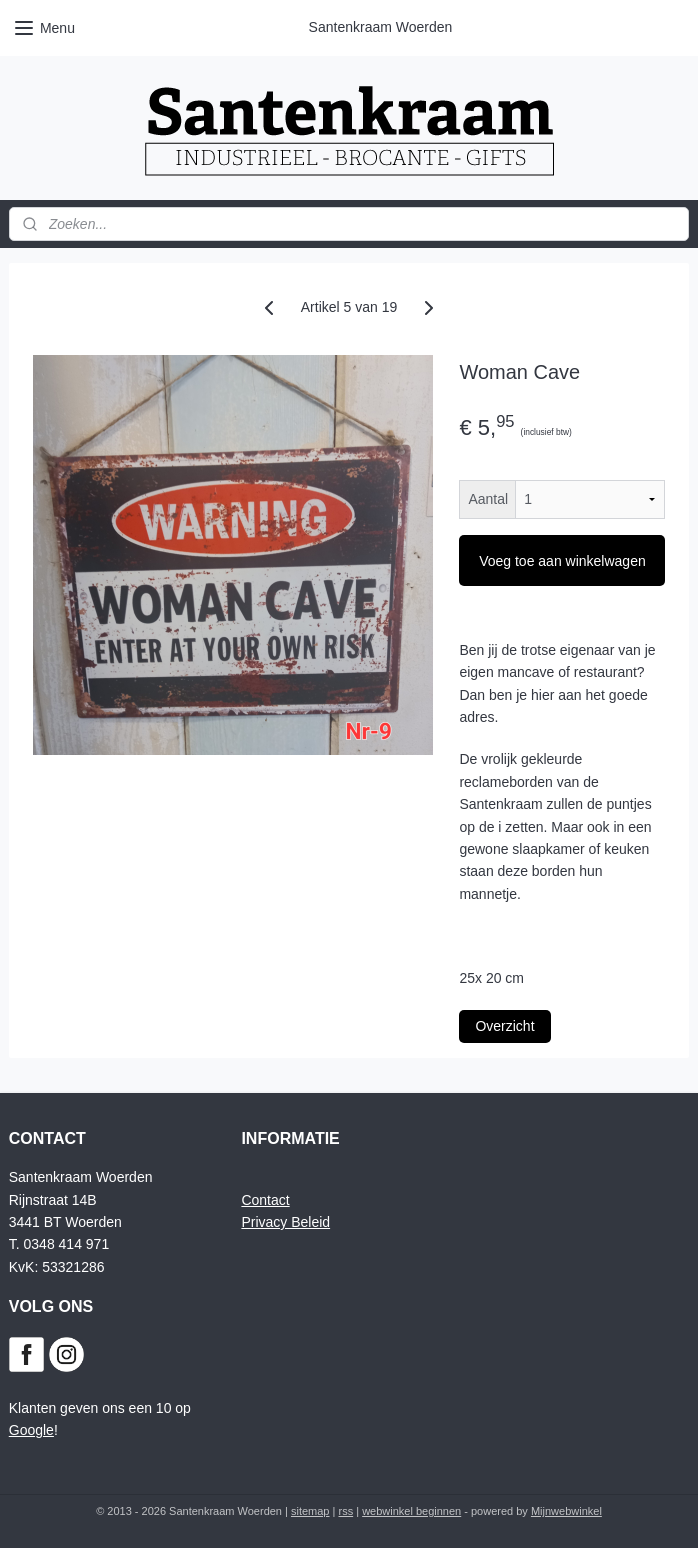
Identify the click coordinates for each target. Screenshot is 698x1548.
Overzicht (504, 1026)
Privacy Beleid (285, 1222)
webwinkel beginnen (411, 1511)
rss (345, 1511)
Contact (265, 1200)
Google (31, 1430)
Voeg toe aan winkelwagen (562, 561)
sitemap (310, 1511)
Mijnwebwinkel (566, 1511)
